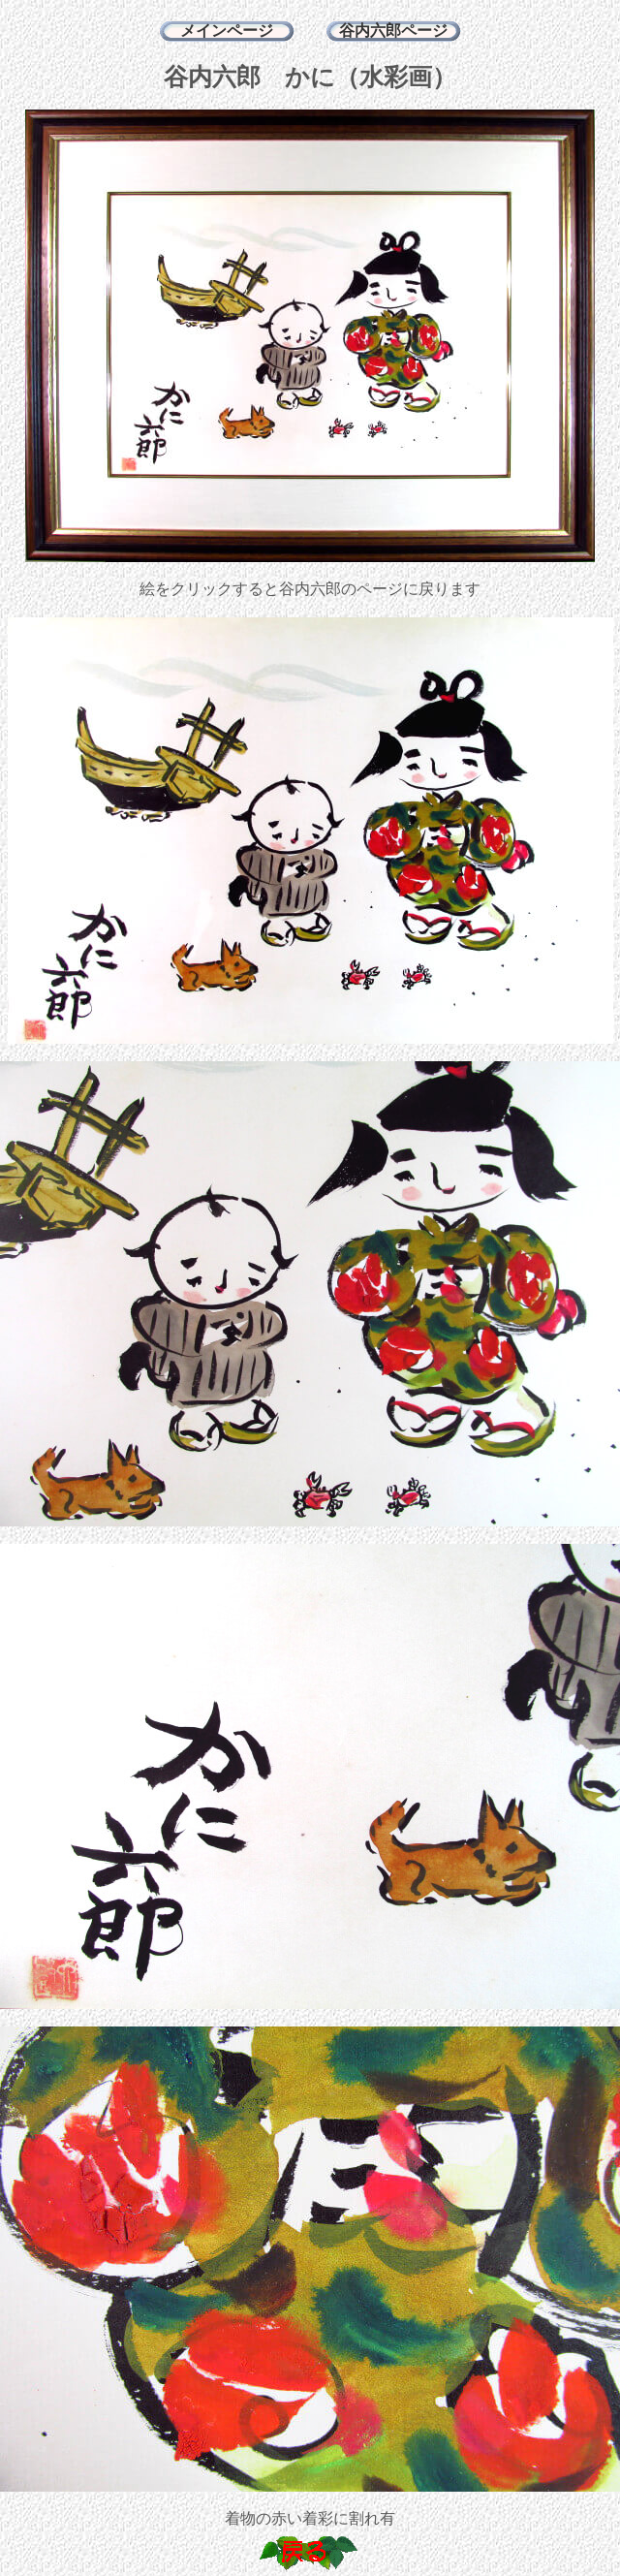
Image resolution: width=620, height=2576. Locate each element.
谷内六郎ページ (393, 30)
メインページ (226, 30)
